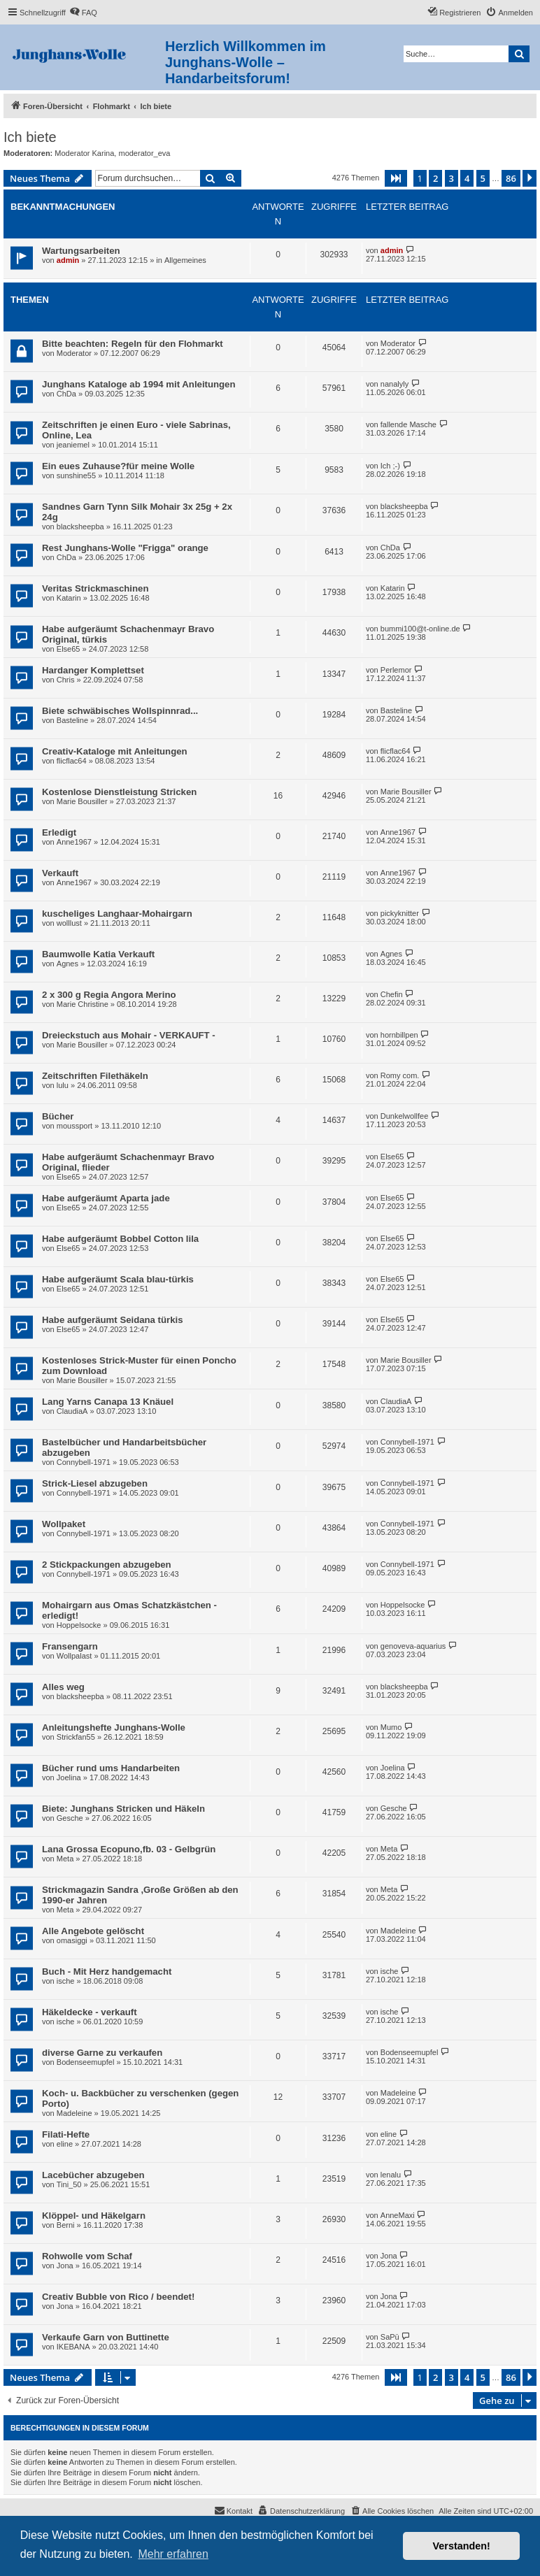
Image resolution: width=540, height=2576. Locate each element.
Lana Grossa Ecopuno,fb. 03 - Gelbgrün (128, 1849)
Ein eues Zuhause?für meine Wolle (118, 466)
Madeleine (398, 1930)
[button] (396, 178)
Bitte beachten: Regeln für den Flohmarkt (132, 343)
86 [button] (511, 178)
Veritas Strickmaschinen (95, 588)
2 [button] (435, 178)
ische (66, 1981)
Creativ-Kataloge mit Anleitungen (114, 751)
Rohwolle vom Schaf (87, 2256)
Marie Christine (82, 1004)
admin (68, 260)
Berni (66, 2225)
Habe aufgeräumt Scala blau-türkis (118, 1279)
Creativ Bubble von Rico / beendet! (118, 2296)
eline (65, 2144)
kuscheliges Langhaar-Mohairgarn (117, 913)
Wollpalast (74, 1656)
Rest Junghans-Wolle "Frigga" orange (125, 548)
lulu (63, 1085)
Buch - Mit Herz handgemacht (106, 1971)
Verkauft (60, 873)
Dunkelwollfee (404, 1116)
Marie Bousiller (82, 801)
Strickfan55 (76, 1737)
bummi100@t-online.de (420, 628)
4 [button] (466, 178)
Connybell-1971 (84, 1462)
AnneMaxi (398, 2215)
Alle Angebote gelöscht (93, 1931)
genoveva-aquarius (413, 1646)
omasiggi (72, 1940)
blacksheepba (80, 526)
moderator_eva (144, 153)
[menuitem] (83, 12)
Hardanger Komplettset (93, 670)
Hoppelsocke (79, 1625)
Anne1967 (74, 842)
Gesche (70, 1818)
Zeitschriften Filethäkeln (95, 1076)
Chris (66, 679)
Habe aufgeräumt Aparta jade (106, 1198)
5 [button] (483, 178)
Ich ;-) (390, 465)
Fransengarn (70, 1646)
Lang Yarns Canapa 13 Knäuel (107, 1401)
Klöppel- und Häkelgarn (93, 2215)
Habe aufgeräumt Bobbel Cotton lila (120, 1238)
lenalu (391, 2174)
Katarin (69, 598)
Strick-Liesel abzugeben (95, 1483)
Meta (65, 1858)
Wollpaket (63, 1524)
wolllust (69, 923)
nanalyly (394, 384)
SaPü (390, 2337)
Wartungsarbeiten (81, 250)
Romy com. (400, 1075)
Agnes (67, 963)
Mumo (391, 1727)
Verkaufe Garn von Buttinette (105, 2337)
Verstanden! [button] (461, 2546)
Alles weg (63, 1687)
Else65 (68, 649)
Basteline (72, 720)
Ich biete (30, 137)
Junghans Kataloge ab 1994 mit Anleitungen (139, 384)
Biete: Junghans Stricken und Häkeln (123, 1808)
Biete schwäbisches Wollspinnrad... (120, 711)
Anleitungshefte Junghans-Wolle (113, 1727)
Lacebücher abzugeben (93, 2175)
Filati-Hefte (66, 2134)
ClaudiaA (72, 1411)
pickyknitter (400, 913)
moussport (74, 1126)
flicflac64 (72, 761)
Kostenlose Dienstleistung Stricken (119, 792)
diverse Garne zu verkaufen (102, 2052)
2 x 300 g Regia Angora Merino (109, 994)
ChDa (66, 393)
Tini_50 (69, 2184)
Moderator (74, 353)
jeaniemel (73, 445)
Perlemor (396, 670)
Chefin (392, 994)
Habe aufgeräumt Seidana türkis (112, 1320)
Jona (65, 2265)
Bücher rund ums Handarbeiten (111, 1768)
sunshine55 (76, 475)
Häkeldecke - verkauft (89, 2012)
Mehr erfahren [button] (173, 2554)
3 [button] (451, 178)
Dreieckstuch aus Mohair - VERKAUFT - (128, 1035)
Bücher (57, 1116)
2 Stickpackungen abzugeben (106, 1564)
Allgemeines (185, 260)
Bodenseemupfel (86, 2062)
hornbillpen (399, 1035)
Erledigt (59, 832)
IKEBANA (73, 2346)
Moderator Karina (84, 153)
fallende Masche (408, 424)
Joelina (69, 1777)
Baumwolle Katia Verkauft (98, 954)
